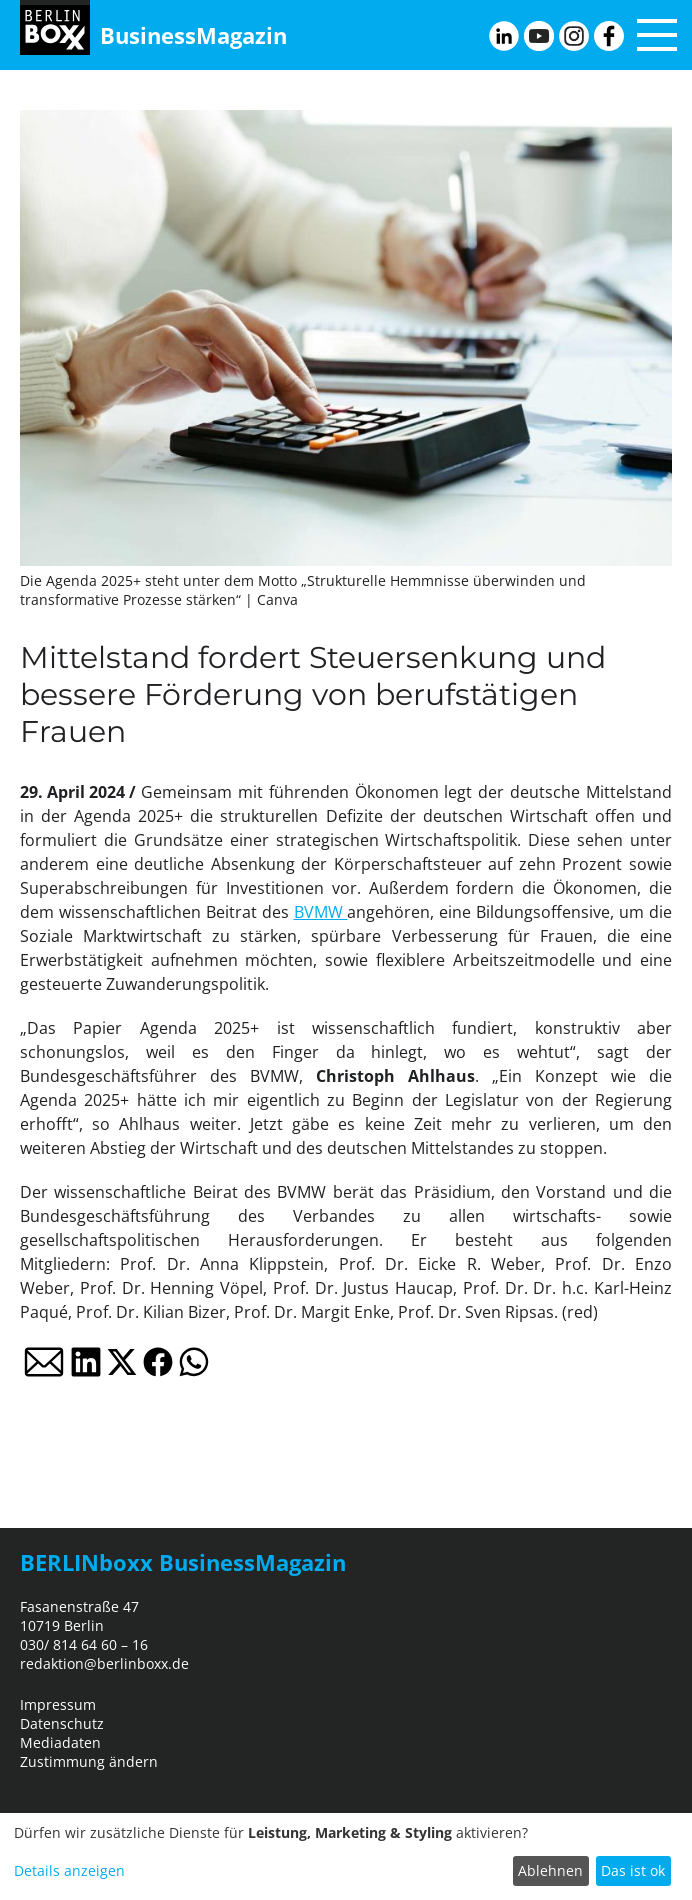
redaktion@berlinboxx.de (104, 1663)
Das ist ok (633, 1870)
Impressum (58, 1704)
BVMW (321, 912)
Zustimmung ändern (89, 1761)
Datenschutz (62, 1723)
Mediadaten (60, 1742)
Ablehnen (550, 1870)
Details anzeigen (69, 1870)
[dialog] (346, 1856)
